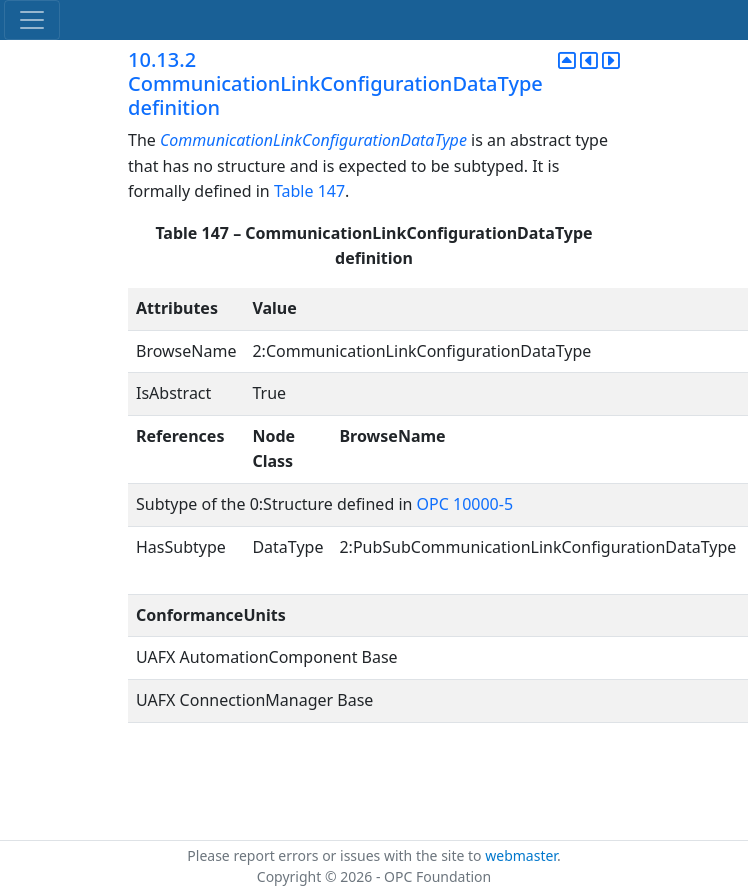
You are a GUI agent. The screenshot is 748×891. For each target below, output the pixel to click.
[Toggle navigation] (32, 20)
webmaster (521, 855)
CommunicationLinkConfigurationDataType (313, 140)
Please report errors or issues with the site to (336, 855)
